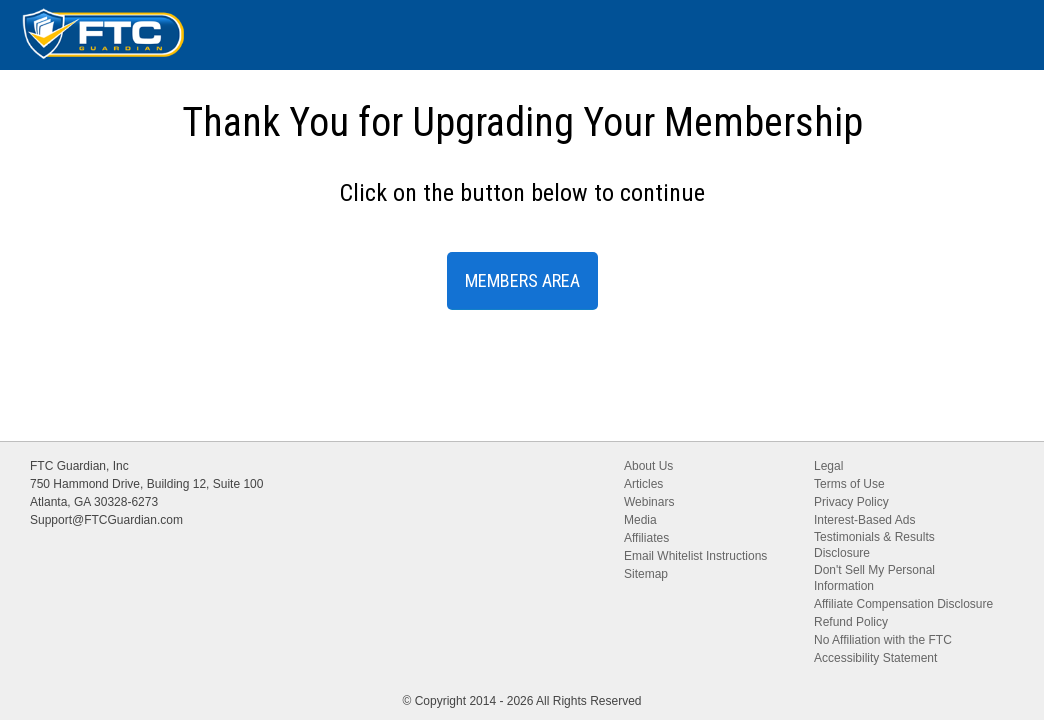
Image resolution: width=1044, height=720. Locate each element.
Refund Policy (851, 622)
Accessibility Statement (875, 658)
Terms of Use (849, 484)
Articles (643, 484)
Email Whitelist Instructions (695, 556)
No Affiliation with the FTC (883, 640)
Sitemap (646, 574)
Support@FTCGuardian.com (106, 520)
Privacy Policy (851, 502)
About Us (648, 466)
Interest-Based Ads (864, 520)
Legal (828, 466)
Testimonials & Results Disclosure (874, 545)
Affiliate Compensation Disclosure (903, 604)
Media (640, 520)
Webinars (649, 502)
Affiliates (646, 538)
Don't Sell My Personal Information (874, 578)
